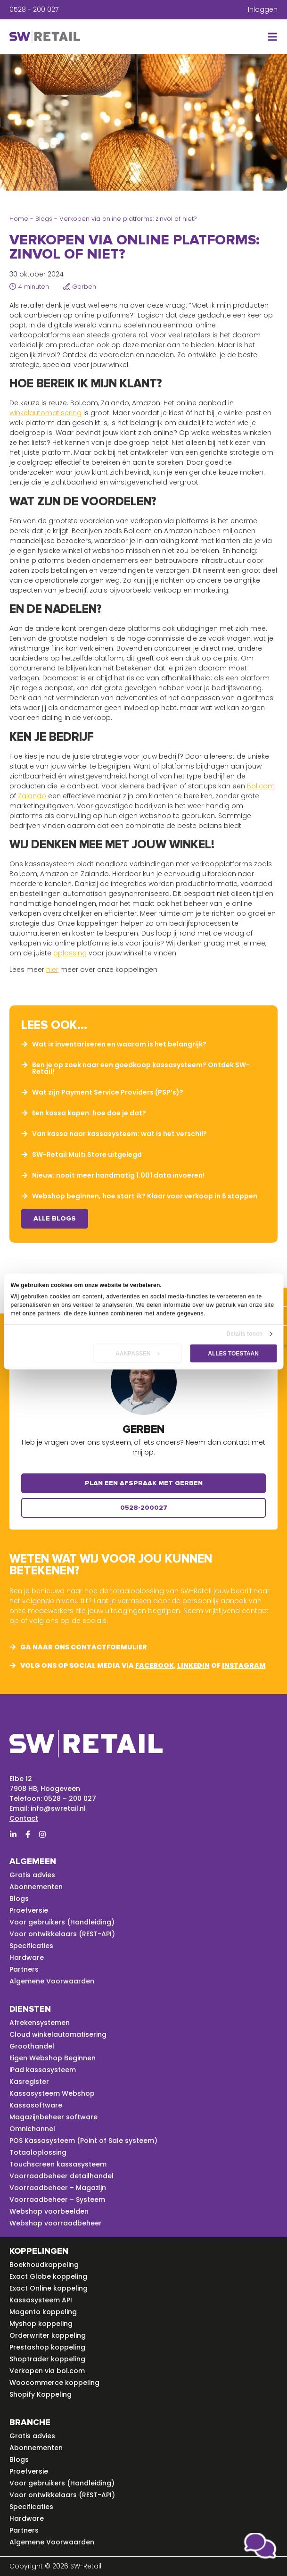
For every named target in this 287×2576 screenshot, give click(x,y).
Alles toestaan (233, 1353)
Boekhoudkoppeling (44, 2264)
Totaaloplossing (37, 2152)
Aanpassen (137, 1353)
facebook (154, 1665)
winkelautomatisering (45, 413)
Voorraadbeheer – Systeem (57, 2199)
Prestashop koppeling (47, 2347)
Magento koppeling (43, 2312)
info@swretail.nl (58, 1808)
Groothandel (31, 2046)
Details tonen (245, 1333)
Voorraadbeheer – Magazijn (57, 2187)
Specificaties (31, 1945)
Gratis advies (32, 1875)
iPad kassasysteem (42, 2069)
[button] (271, 36)
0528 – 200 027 (70, 1798)
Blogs (43, 218)
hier (52, 969)
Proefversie (28, 1910)
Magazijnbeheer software (53, 2117)
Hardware (26, 1957)
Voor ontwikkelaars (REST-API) (62, 1934)
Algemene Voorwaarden (51, 1981)
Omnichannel (32, 2128)
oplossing (70, 953)
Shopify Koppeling (40, 2394)
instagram (244, 1665)
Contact (23, 1818)
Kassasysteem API (40, 2300)
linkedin (193, 1665)
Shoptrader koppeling (47, 2359)
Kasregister (29, 2081)
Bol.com (261, 786)
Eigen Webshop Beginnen (52, 2058)
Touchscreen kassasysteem (58, 2164)
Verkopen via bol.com (47, 2370)
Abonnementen (36, 1886)
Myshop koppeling (41, 2323)
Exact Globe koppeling (48, 2276)
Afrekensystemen (39, 2022)
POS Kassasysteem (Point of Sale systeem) (83, 2140)
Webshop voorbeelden (49, 2211)
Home (18, 218)
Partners (24, 1969)
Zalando (32, 796)
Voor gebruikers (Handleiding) (62, 1922)
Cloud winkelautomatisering (58, 2034)
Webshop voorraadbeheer (55, 2223)
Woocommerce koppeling (54, 2382)
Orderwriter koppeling (47, 2335)
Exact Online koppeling (48, 2288)
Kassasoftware (35, 2105)
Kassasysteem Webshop (52, 2093)
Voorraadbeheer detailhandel (61, 2176)
